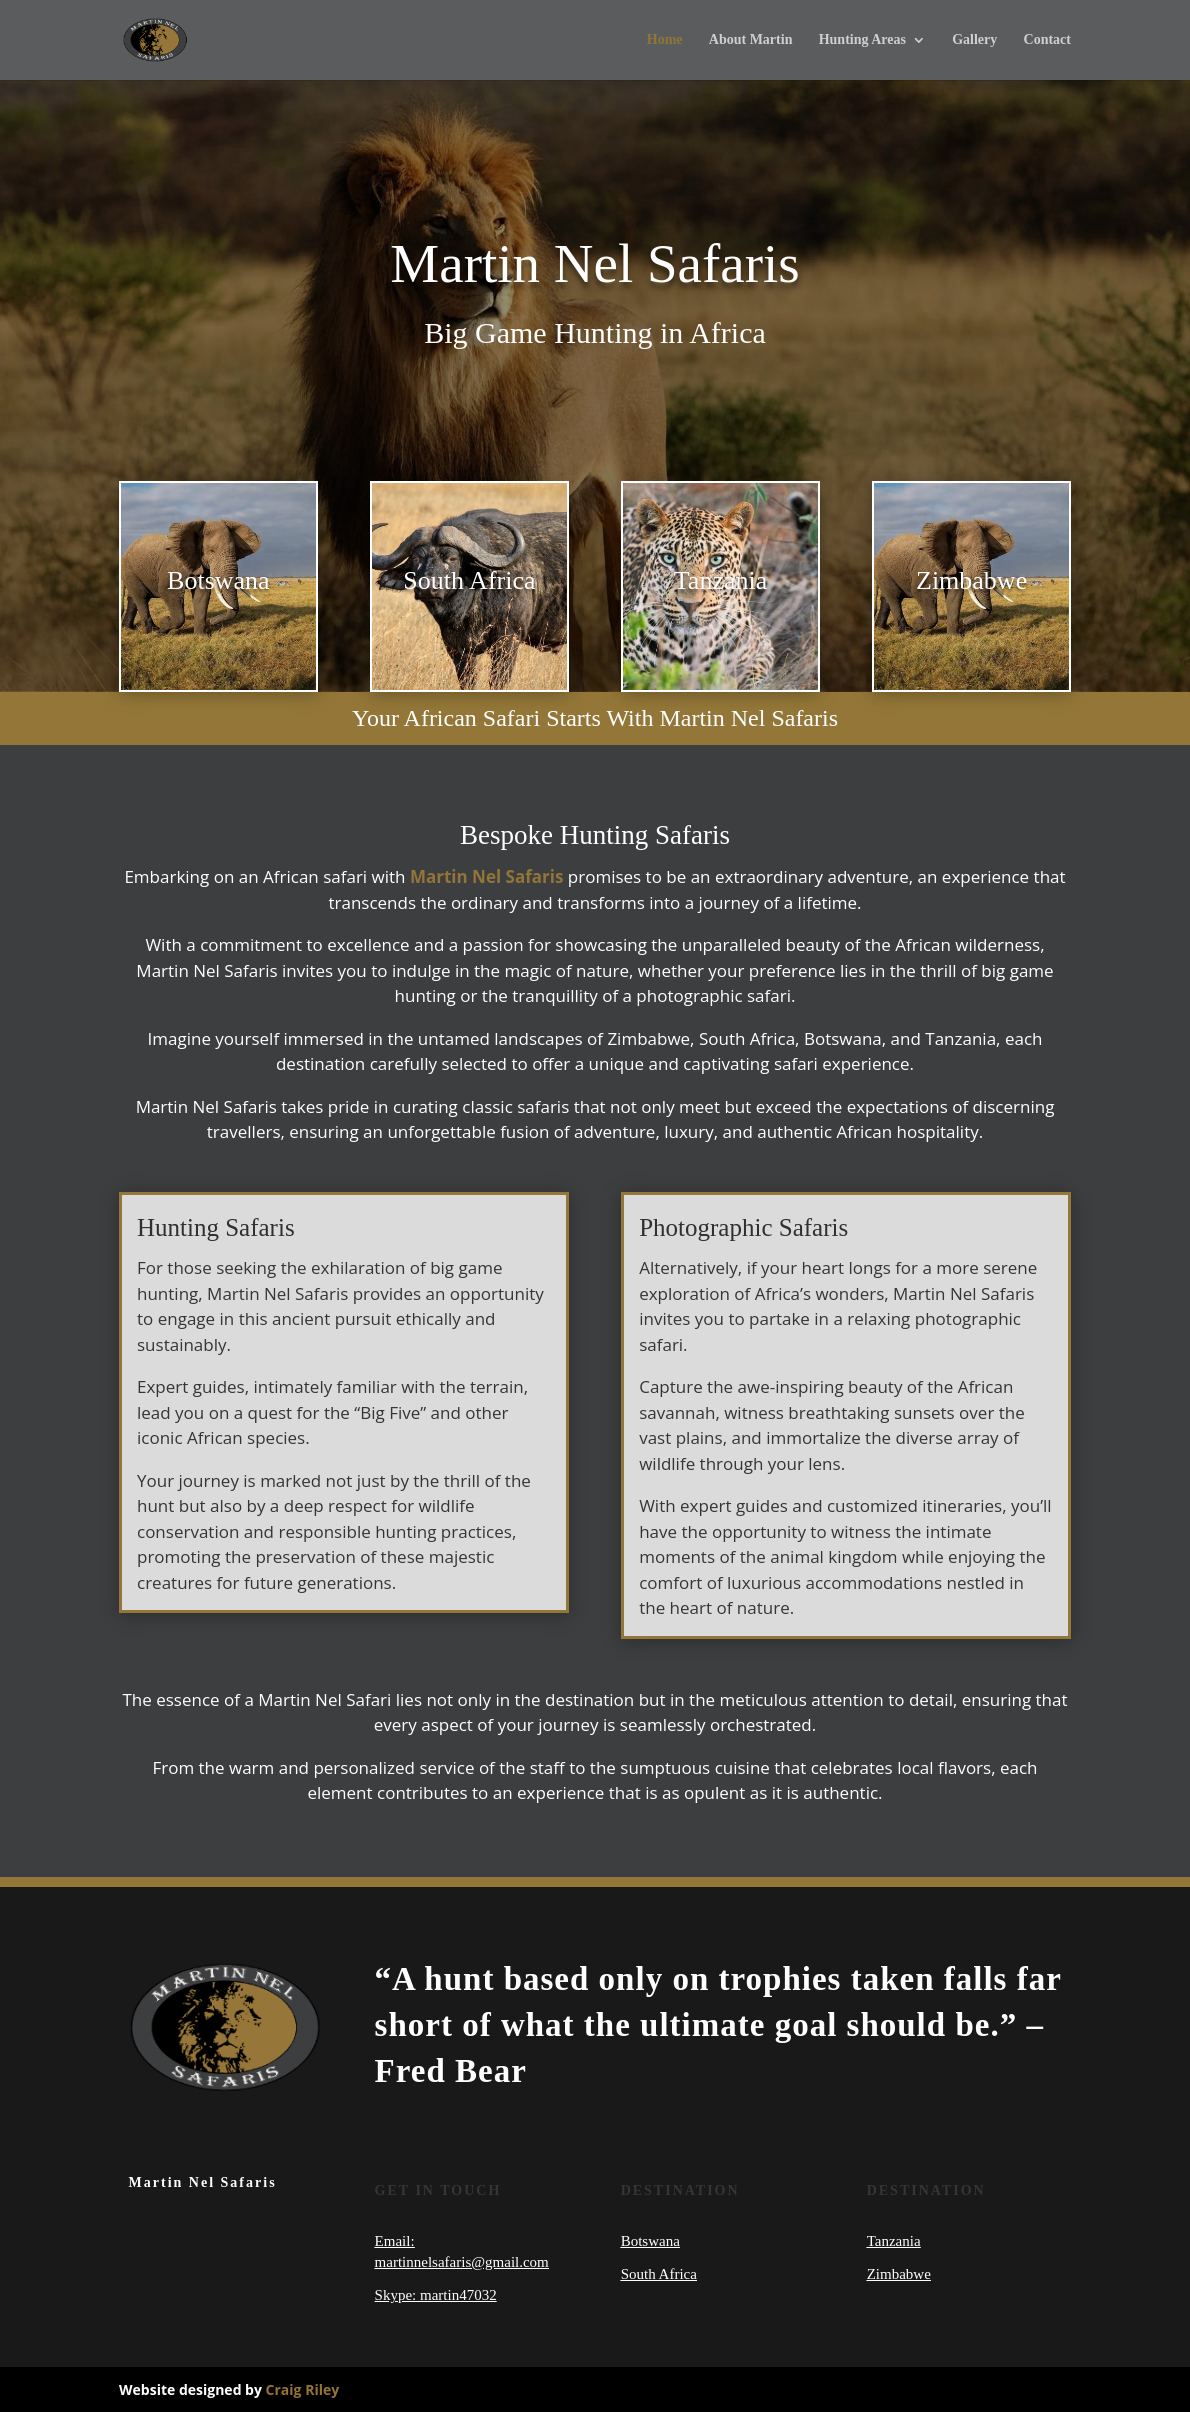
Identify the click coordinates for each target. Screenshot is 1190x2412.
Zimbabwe (899, 2274)
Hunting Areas (862, 40)
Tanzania (894, 2241)
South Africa (659, 2274)
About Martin (751, 40)
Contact (1047, 40)
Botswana (650, 2241)
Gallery (974, 40)
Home (665, 40)
